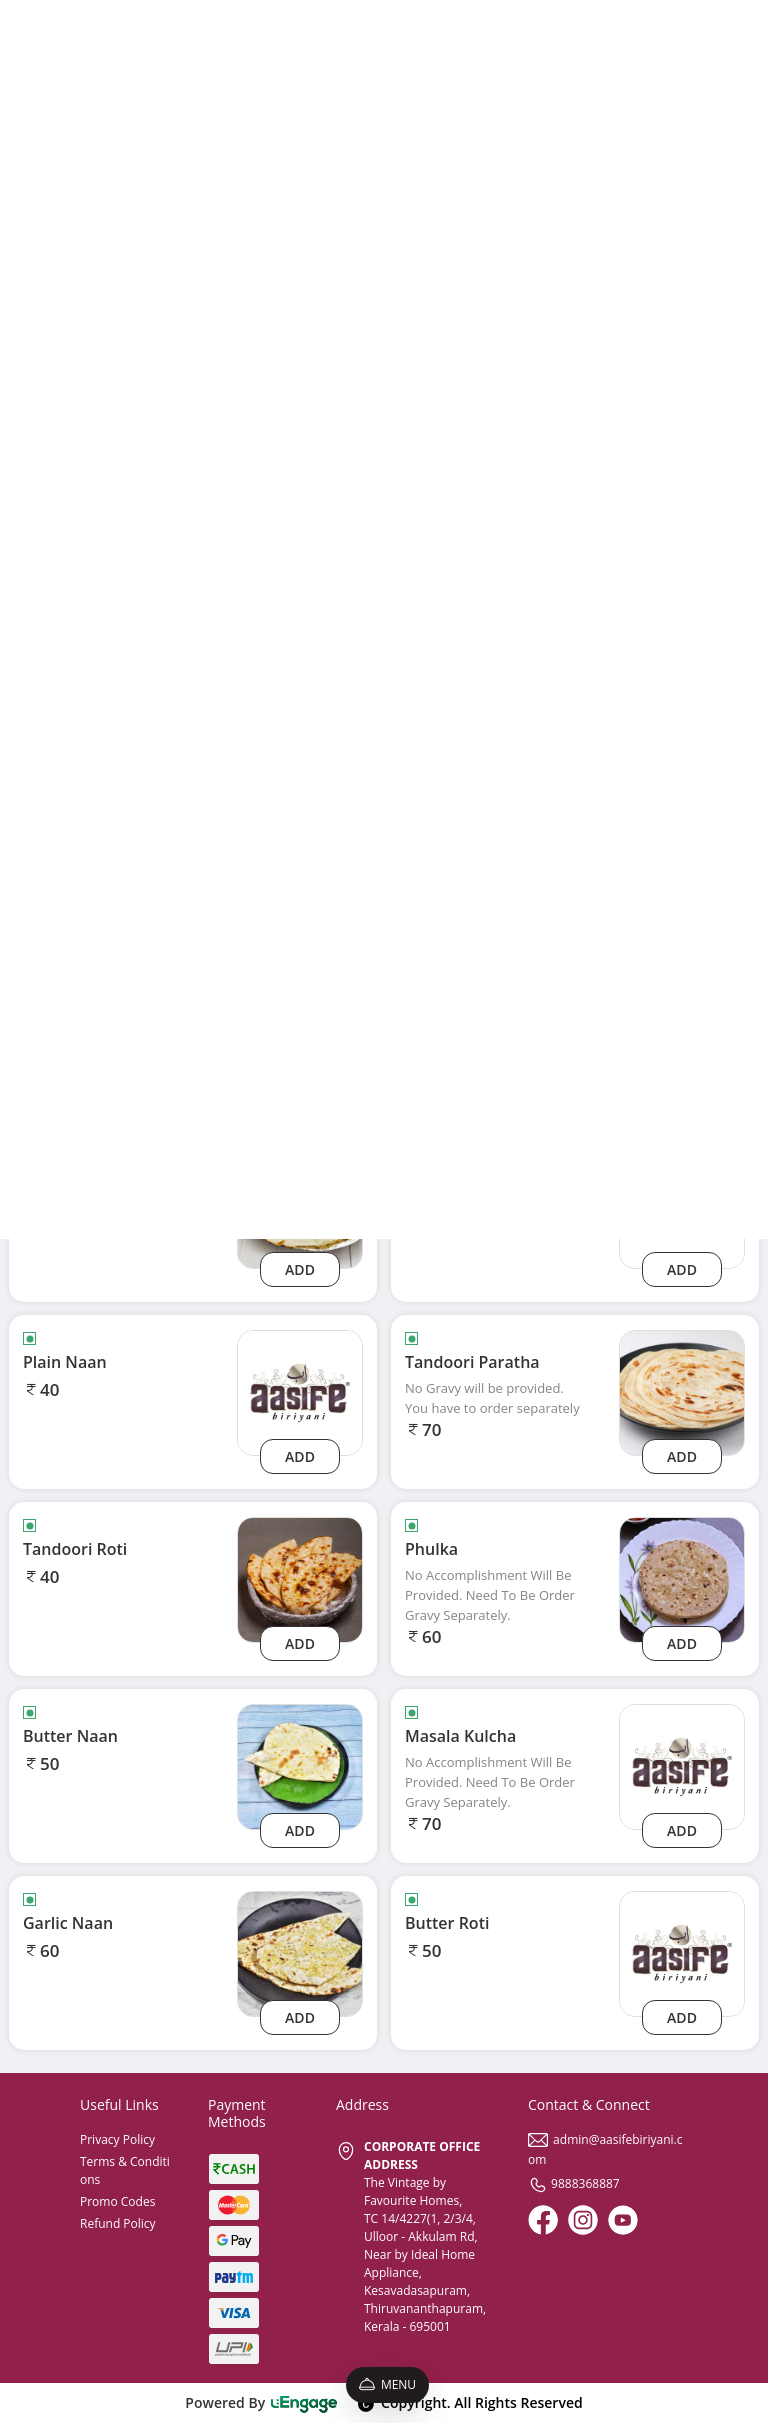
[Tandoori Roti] (300, 1578)
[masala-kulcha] (682, 1765)
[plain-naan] (300, 1391)
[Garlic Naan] (300, 1952)
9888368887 (574, 2183)
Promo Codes (117, 2201)
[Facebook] (543, 2220)
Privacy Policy (117, 2139)
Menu (387, 2385)
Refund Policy (118, 2223)
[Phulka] (682, 1578)
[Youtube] (623, 2220)
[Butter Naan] (300, 1765)
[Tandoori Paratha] (682, 1391)
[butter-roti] (682, 1952)
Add (300, 1269)
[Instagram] (583, 2220)
